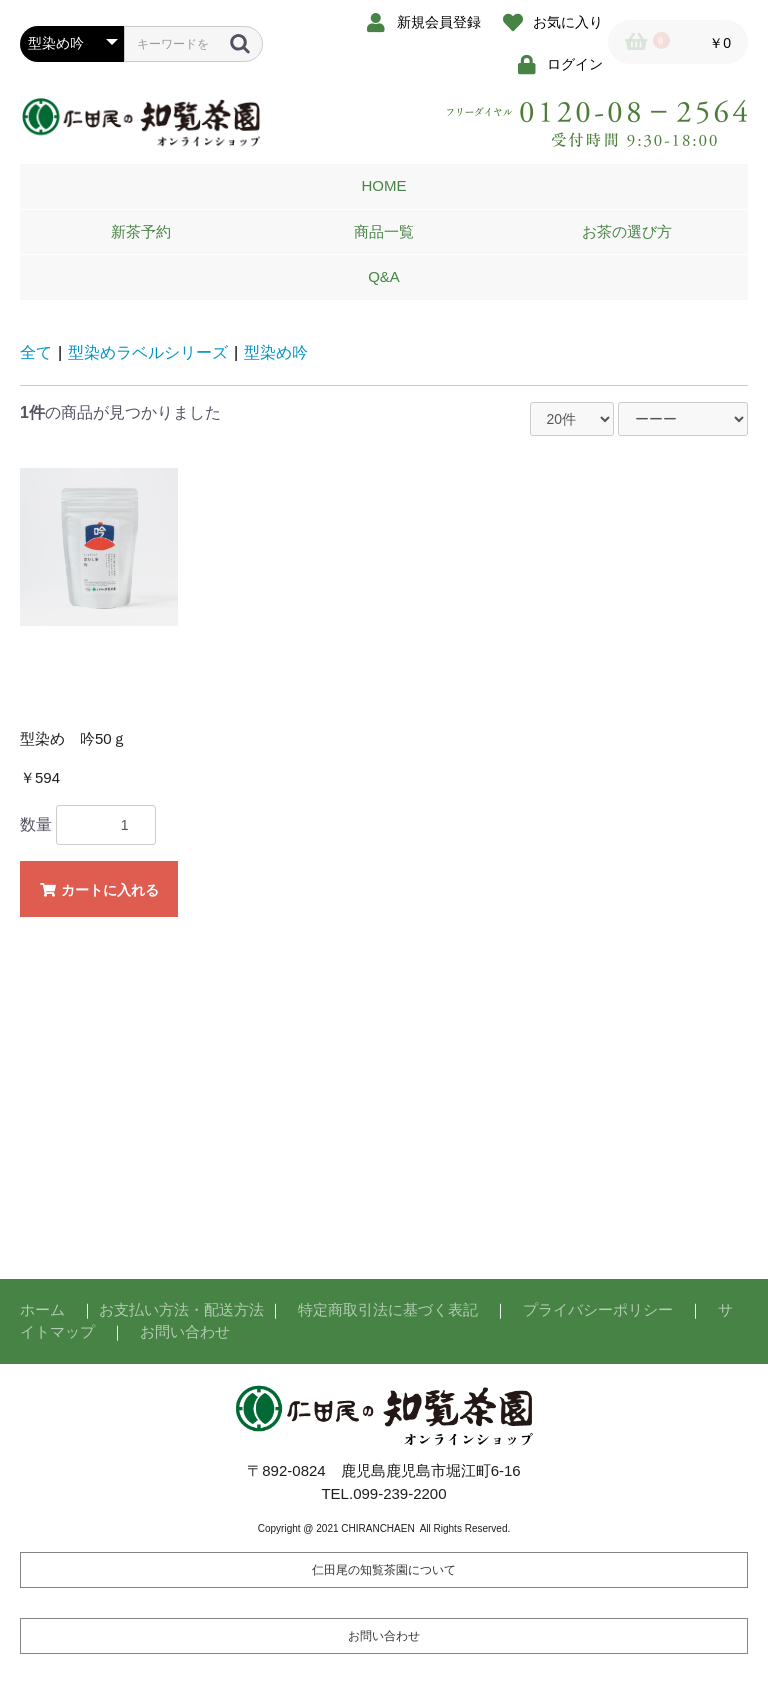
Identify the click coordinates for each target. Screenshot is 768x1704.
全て (36, 352)
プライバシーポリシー (598, 1309)
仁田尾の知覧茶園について (384, 1570)
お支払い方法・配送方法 (181, 1309)
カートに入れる (98, 890)
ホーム (42, 1309)
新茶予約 (141, 231)
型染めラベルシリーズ (148, 352)
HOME (384, 185)
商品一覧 (384, 231)
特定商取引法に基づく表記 (388, 1309)
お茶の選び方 (627, 231)
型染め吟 (276, 352)
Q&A (384, 276)
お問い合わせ (185, 1331)
